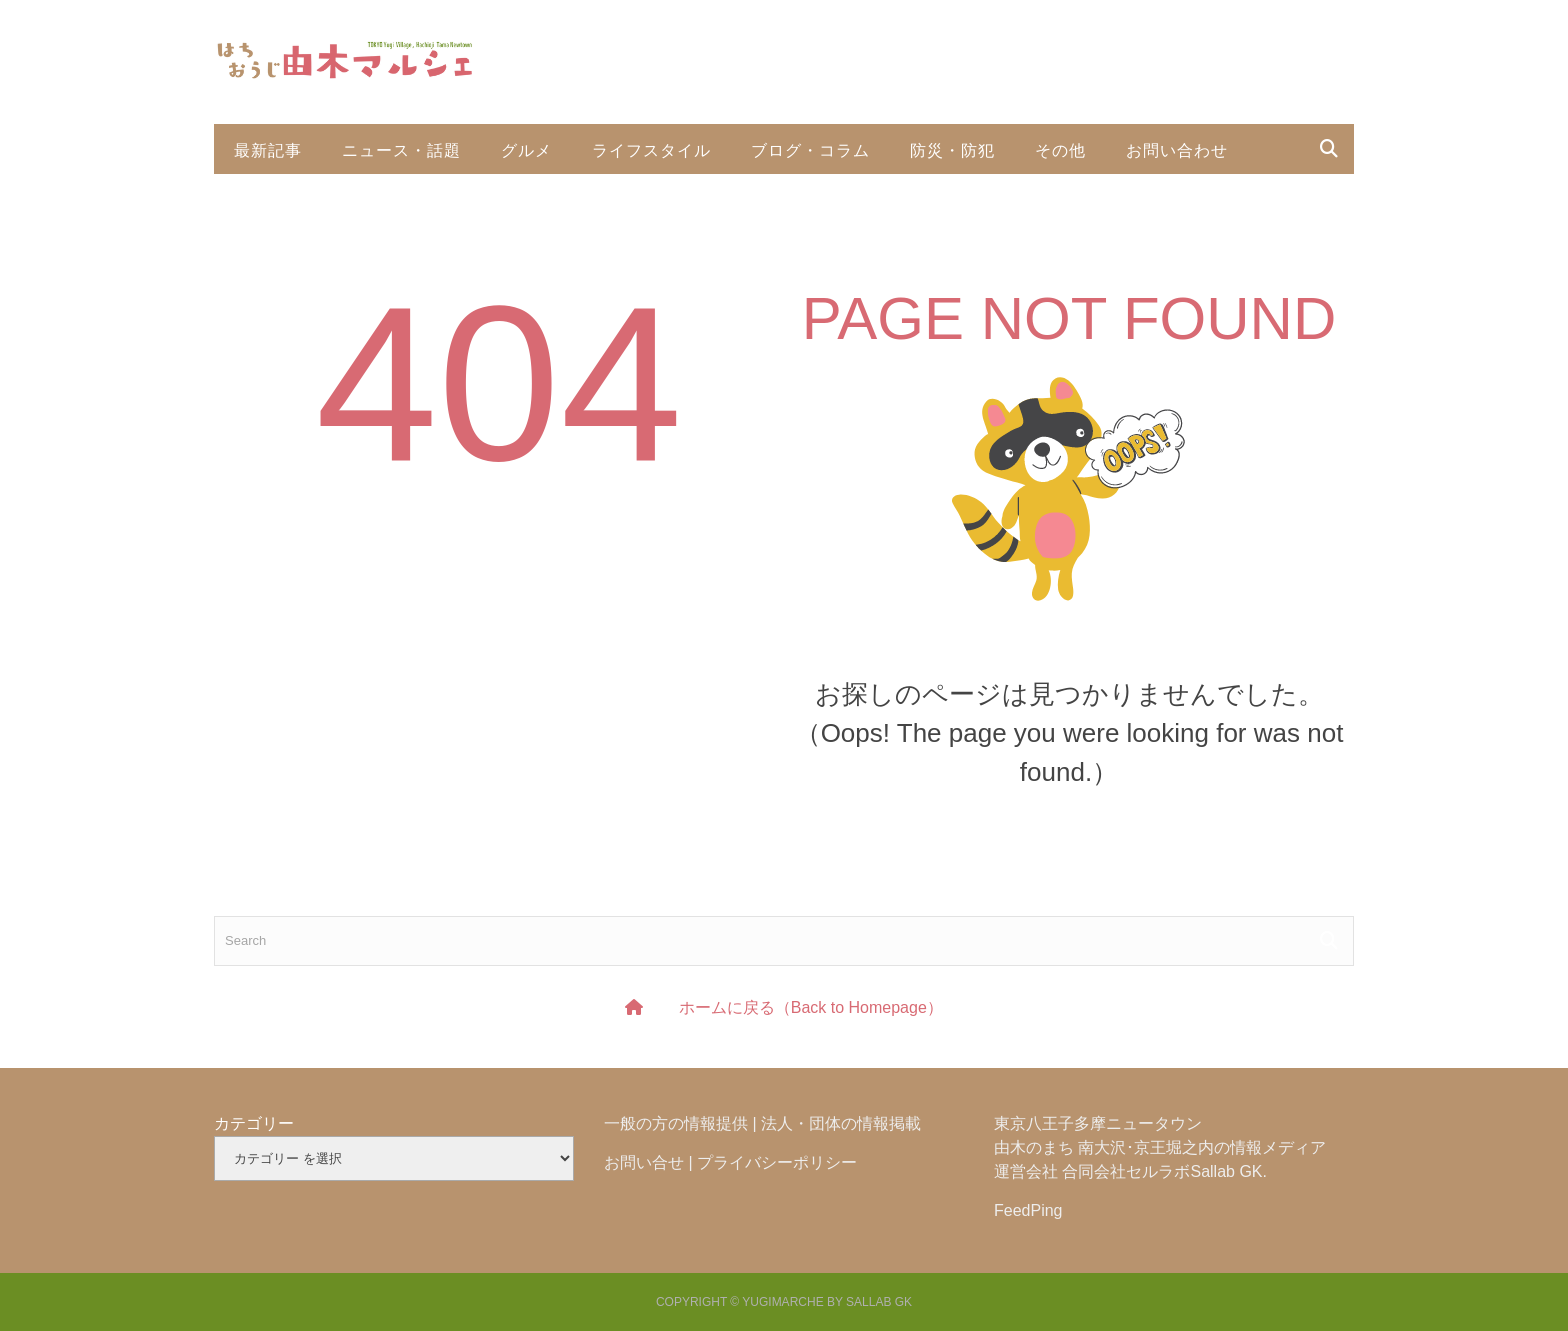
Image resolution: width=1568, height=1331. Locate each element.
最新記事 (268, 149)
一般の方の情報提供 (676, 1123)
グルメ (526, 149)
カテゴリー (254, 1123)
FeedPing (1028, 1210)
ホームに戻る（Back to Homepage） (811, 1007)
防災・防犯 (952, 149)
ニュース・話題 (401, 149)
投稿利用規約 (285, 199)
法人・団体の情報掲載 (841, 1123)
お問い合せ (644, 1162)
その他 (1060, 149)
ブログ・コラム (810, 149)
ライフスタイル (651, 149)
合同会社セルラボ (1126, 1171)
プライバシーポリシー (777, 1162)
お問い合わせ (1177, 149)
